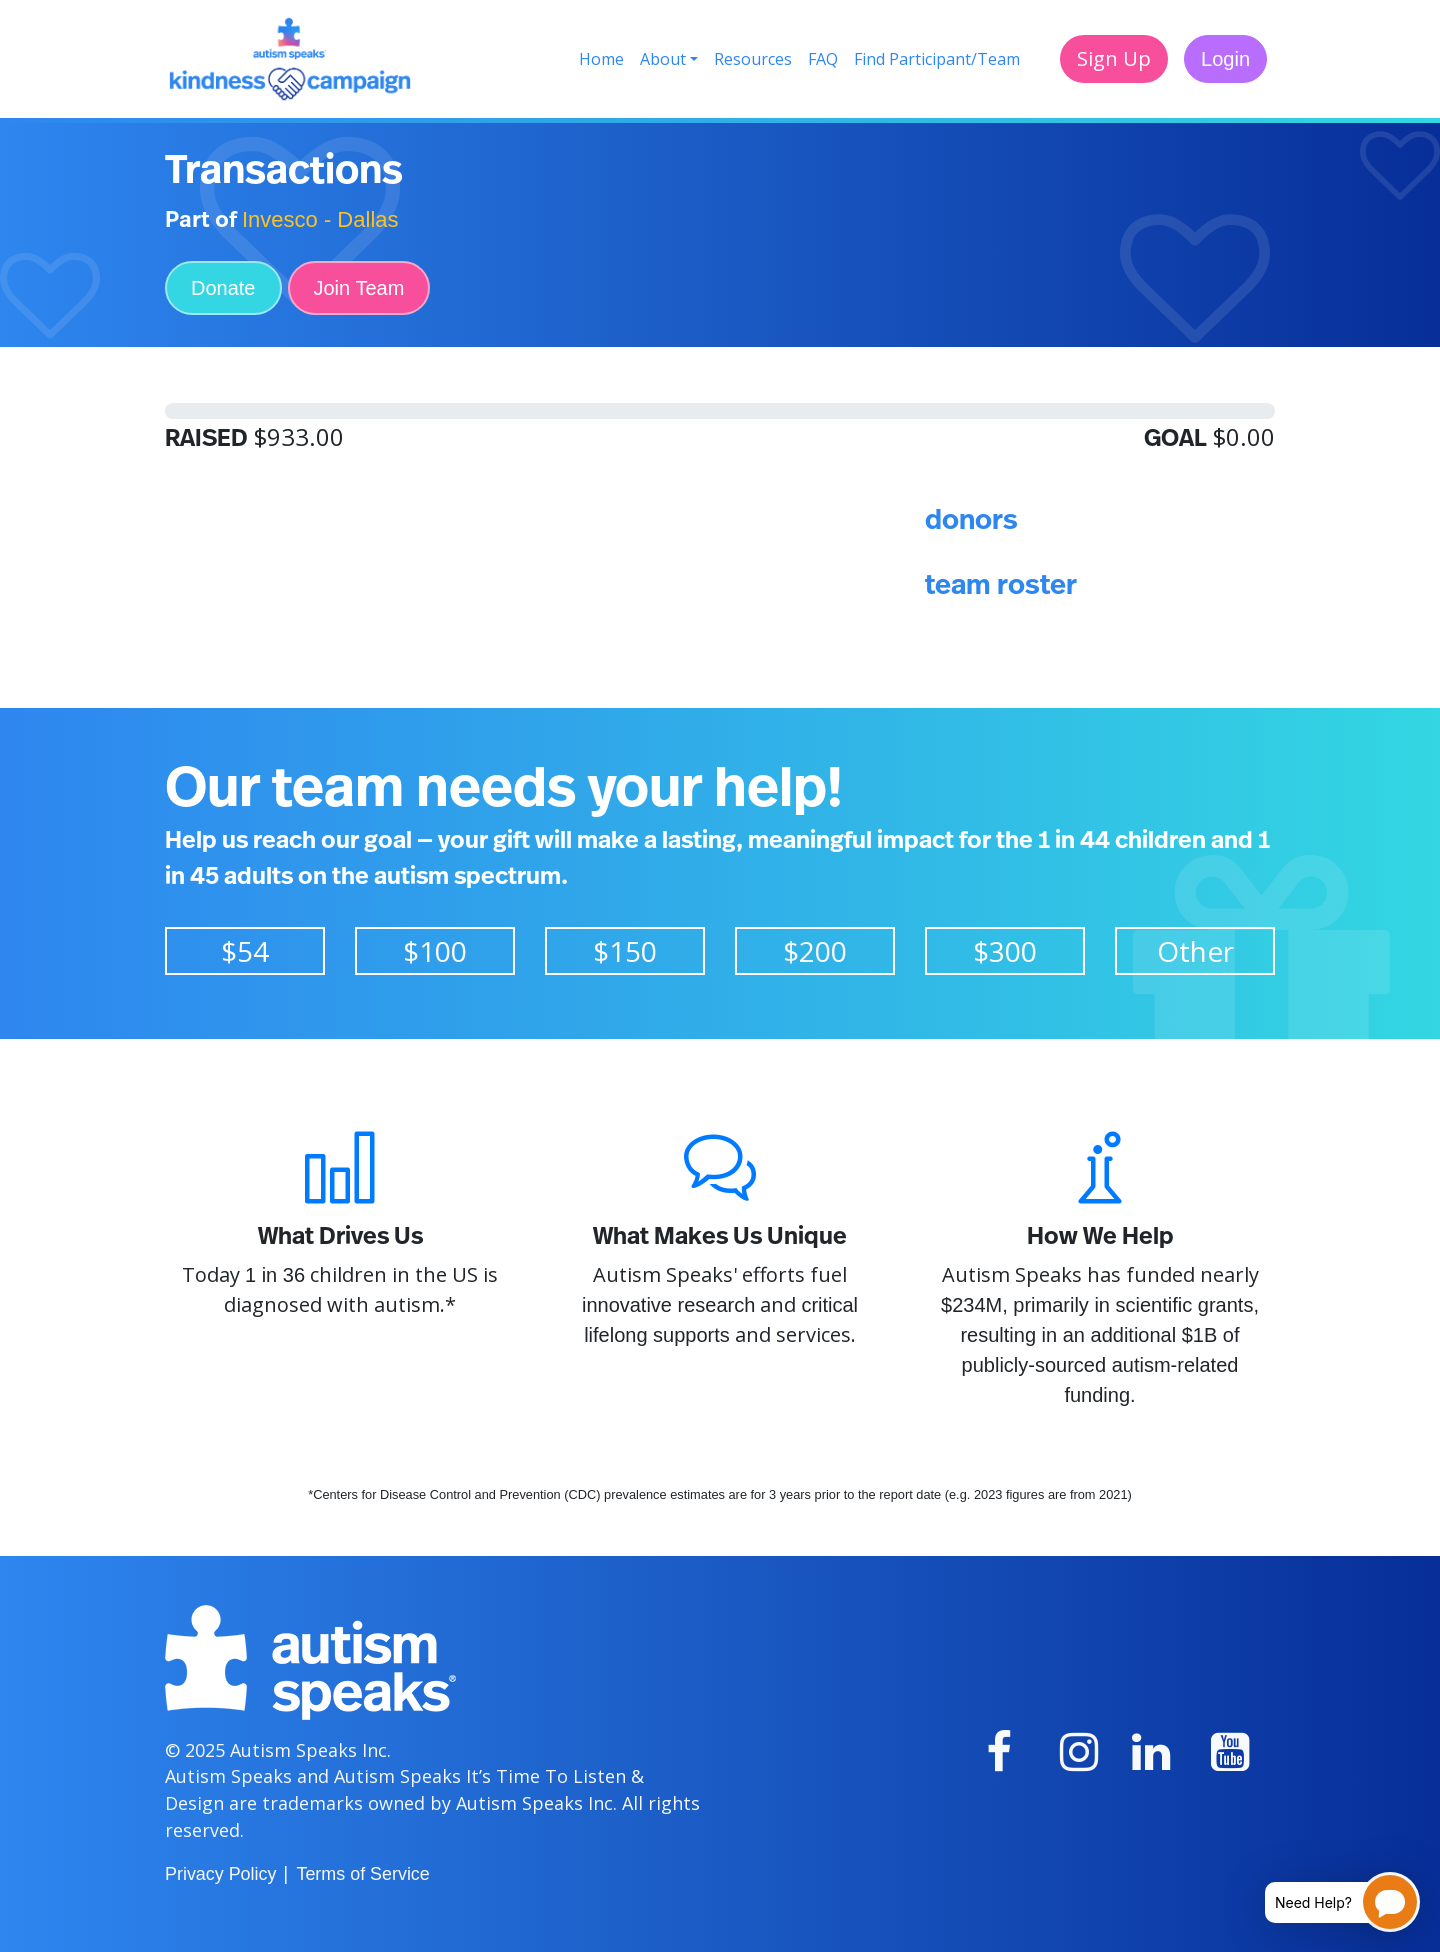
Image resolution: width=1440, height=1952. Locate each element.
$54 (245, 951)
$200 (815, 951)
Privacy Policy (220, 1874)
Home (601, 59)
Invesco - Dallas (320, 219)
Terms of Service (362, 1874)
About (663, 59)
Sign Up (1114, 58)
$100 (435, 951)
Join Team (359, 288)
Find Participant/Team (937, 59)
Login (1225, 59)
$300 (1005, 951)
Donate (223, 288)
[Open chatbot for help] (1327, 1902)
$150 (625, 951)
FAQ (823, 59)
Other (1195, 951)
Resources (753, 59)
